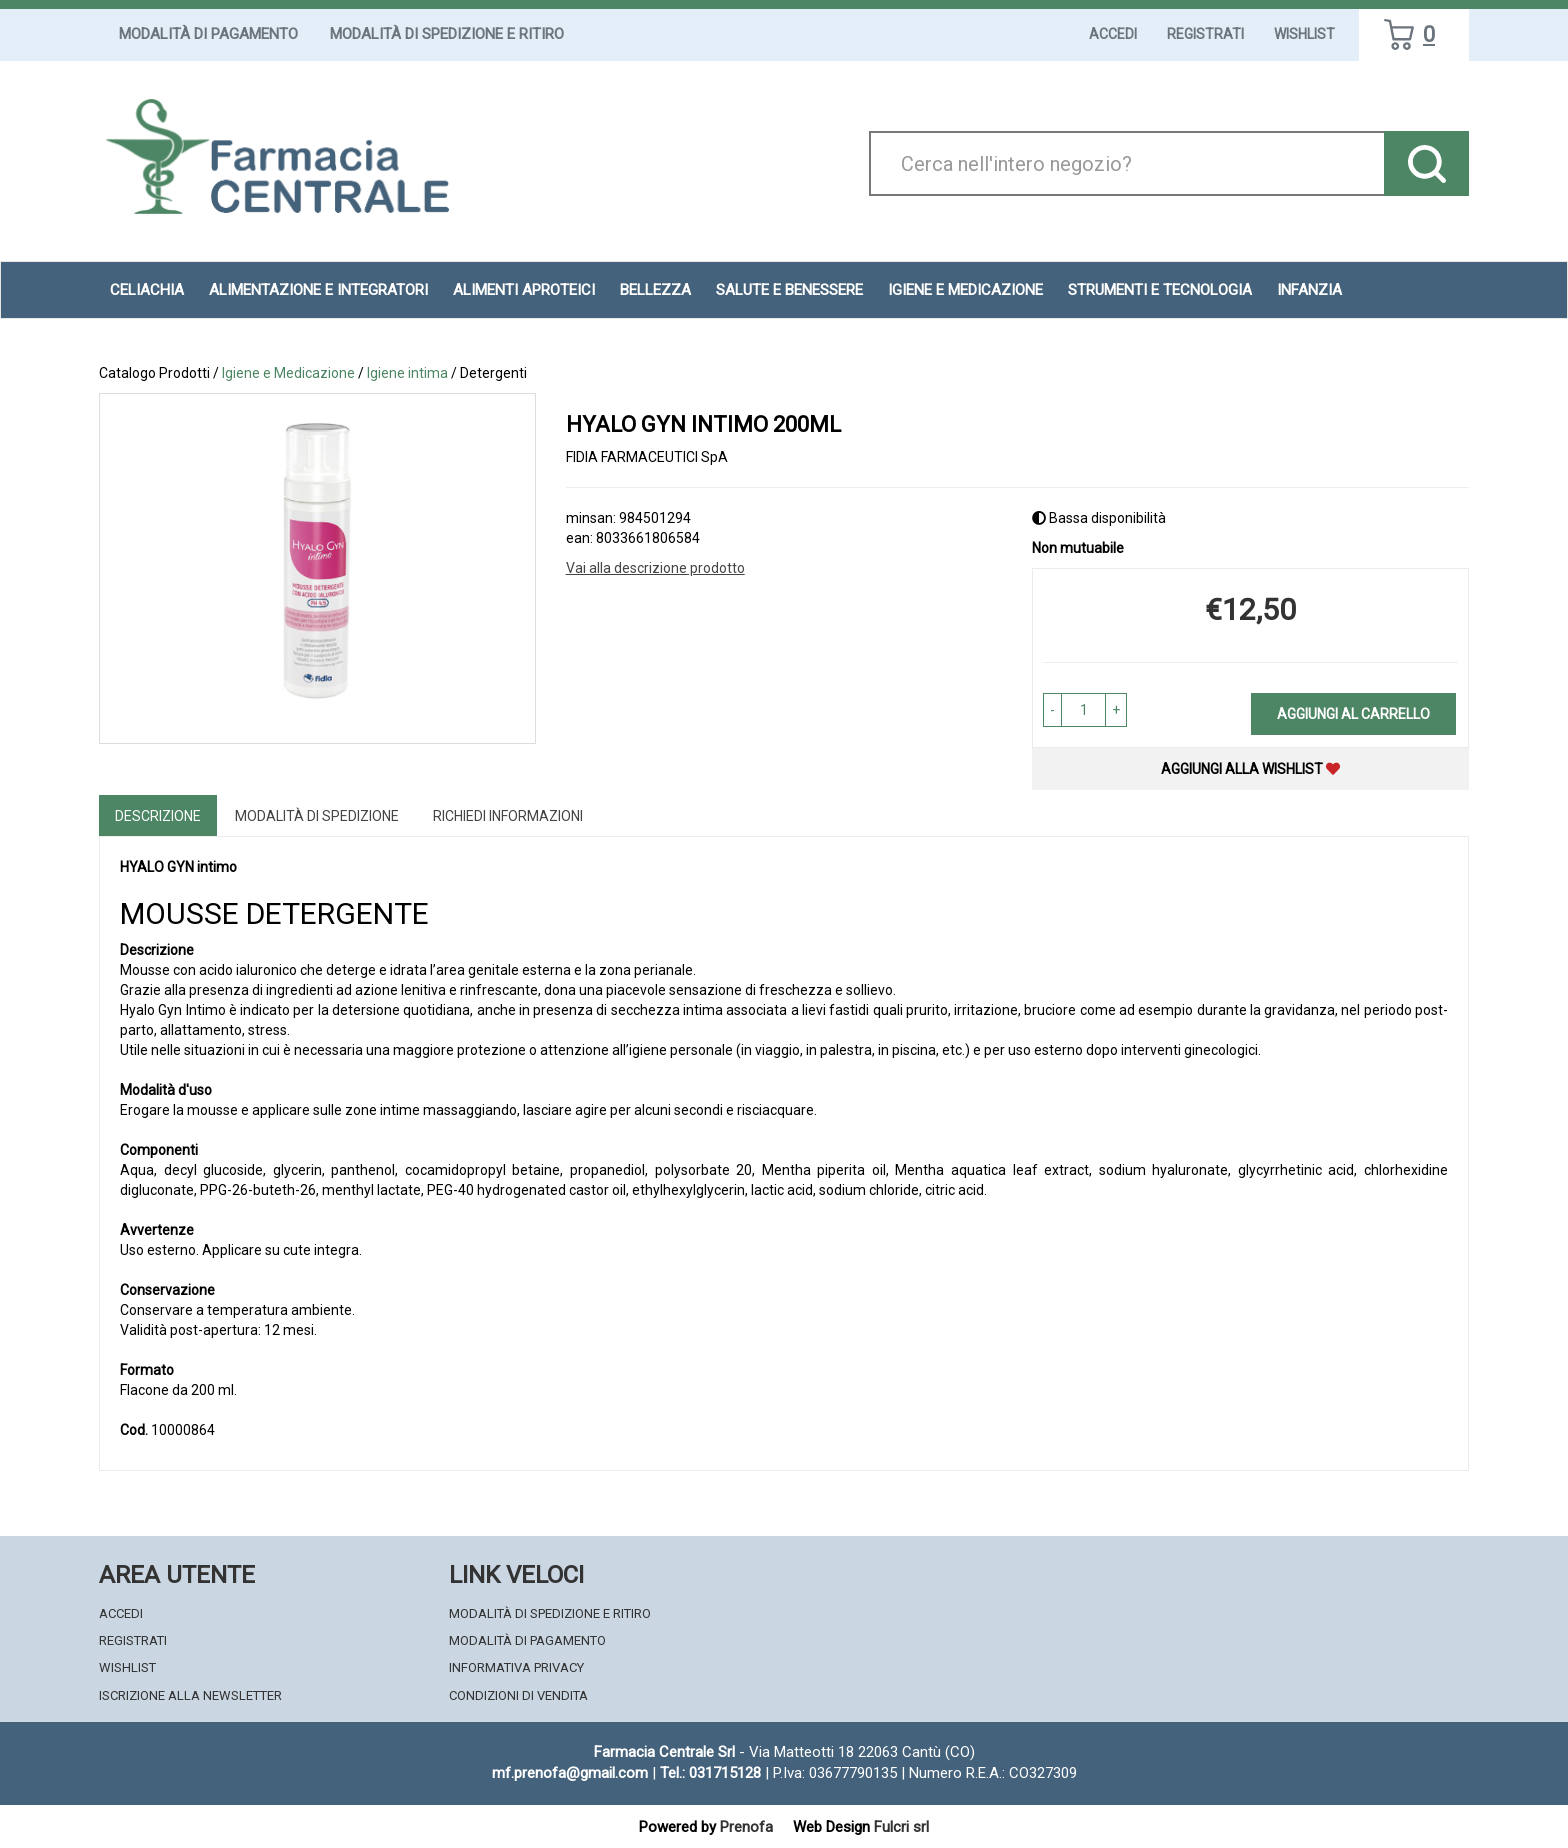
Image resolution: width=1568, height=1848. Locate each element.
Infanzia (1309, 290)
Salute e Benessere (789, 290)
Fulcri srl (901, 1827)
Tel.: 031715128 (710, 1773)
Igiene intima (407, 373)
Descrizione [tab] (158, 816)
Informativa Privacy (516, 1667)
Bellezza (655, 290)
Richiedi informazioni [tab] (508, 816)
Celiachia (147, 290)
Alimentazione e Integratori (318, 290)
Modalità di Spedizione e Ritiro (447, 34)
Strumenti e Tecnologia (1160, 290)
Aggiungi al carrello (1353, 714)
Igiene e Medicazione (965, 290)
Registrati (1205, 34)
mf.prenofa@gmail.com (570, 1773)
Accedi (1113, 34)
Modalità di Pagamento (208, 34)
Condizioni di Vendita (518, 1695)
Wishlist (1304, 34)
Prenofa (746, 1827)
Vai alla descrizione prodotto (655, 568)
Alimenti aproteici (524, 290)
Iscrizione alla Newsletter (190, 1695)
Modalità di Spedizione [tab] (317, 816)
